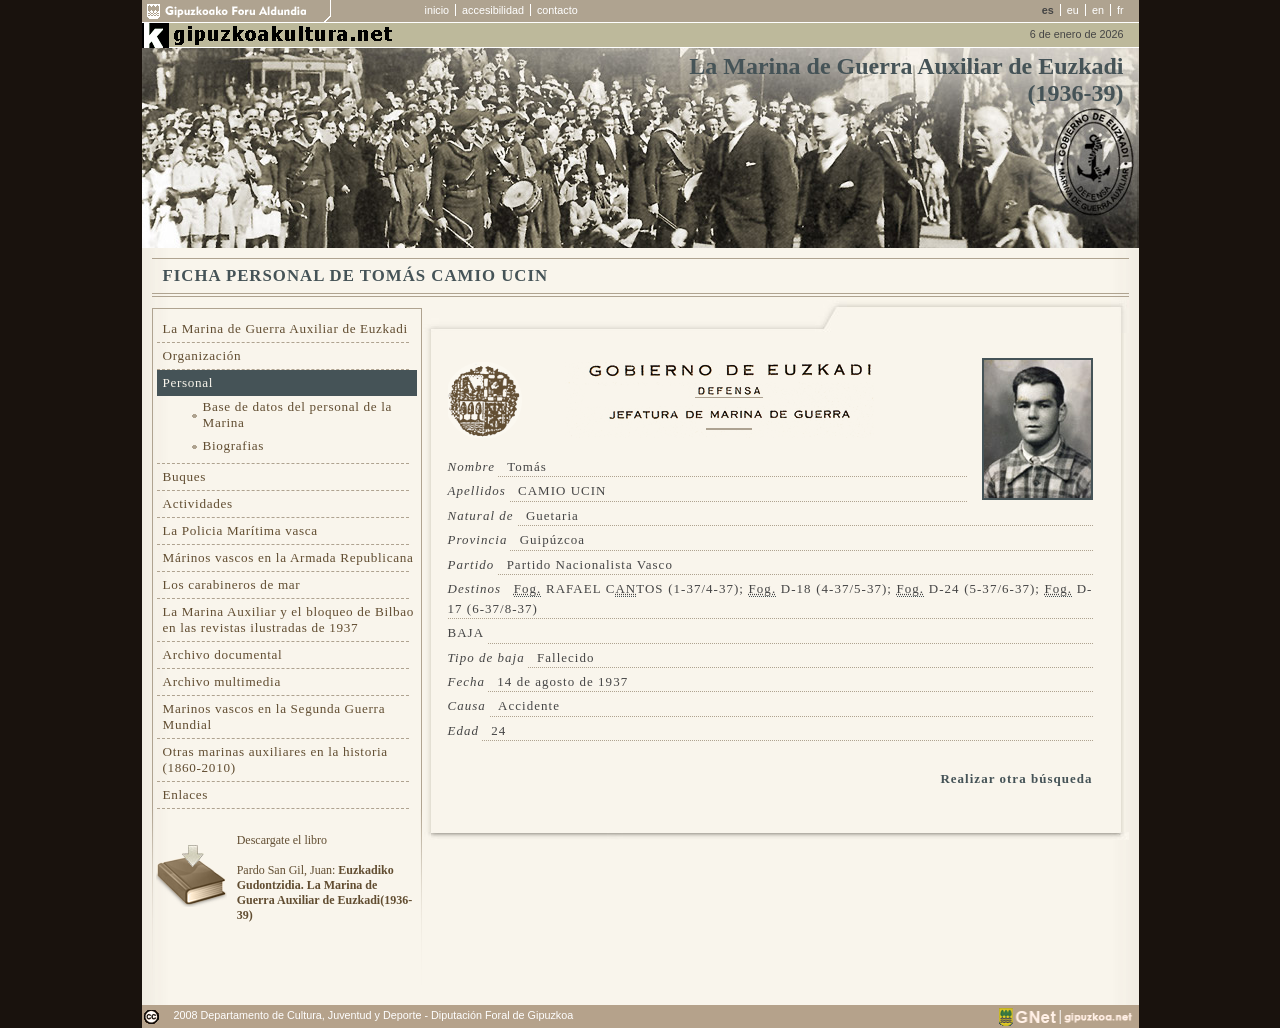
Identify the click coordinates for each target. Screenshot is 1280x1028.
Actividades (198, 503)
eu (1073, 10)
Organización (202, 355)
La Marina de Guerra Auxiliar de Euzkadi (285, 328)
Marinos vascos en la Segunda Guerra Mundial (274, 716)
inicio (437, 10)
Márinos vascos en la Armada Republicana (288, 557)
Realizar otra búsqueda (1016, 778)
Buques (185, 476)
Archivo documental (223, 654)
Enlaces (186, 794)
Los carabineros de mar (232, 584)
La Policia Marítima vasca (240, 530)
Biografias (234, 445)
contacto (557, 10)
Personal (188, 382)
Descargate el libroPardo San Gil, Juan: (324, 877)
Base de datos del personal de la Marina (298, 414)
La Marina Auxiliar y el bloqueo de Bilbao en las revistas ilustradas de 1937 (289, 619)
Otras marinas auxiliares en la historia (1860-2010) (275, 759)
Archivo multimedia (222, 681)
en (1098, 10)
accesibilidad (493, 10)
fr (1120, 10)
